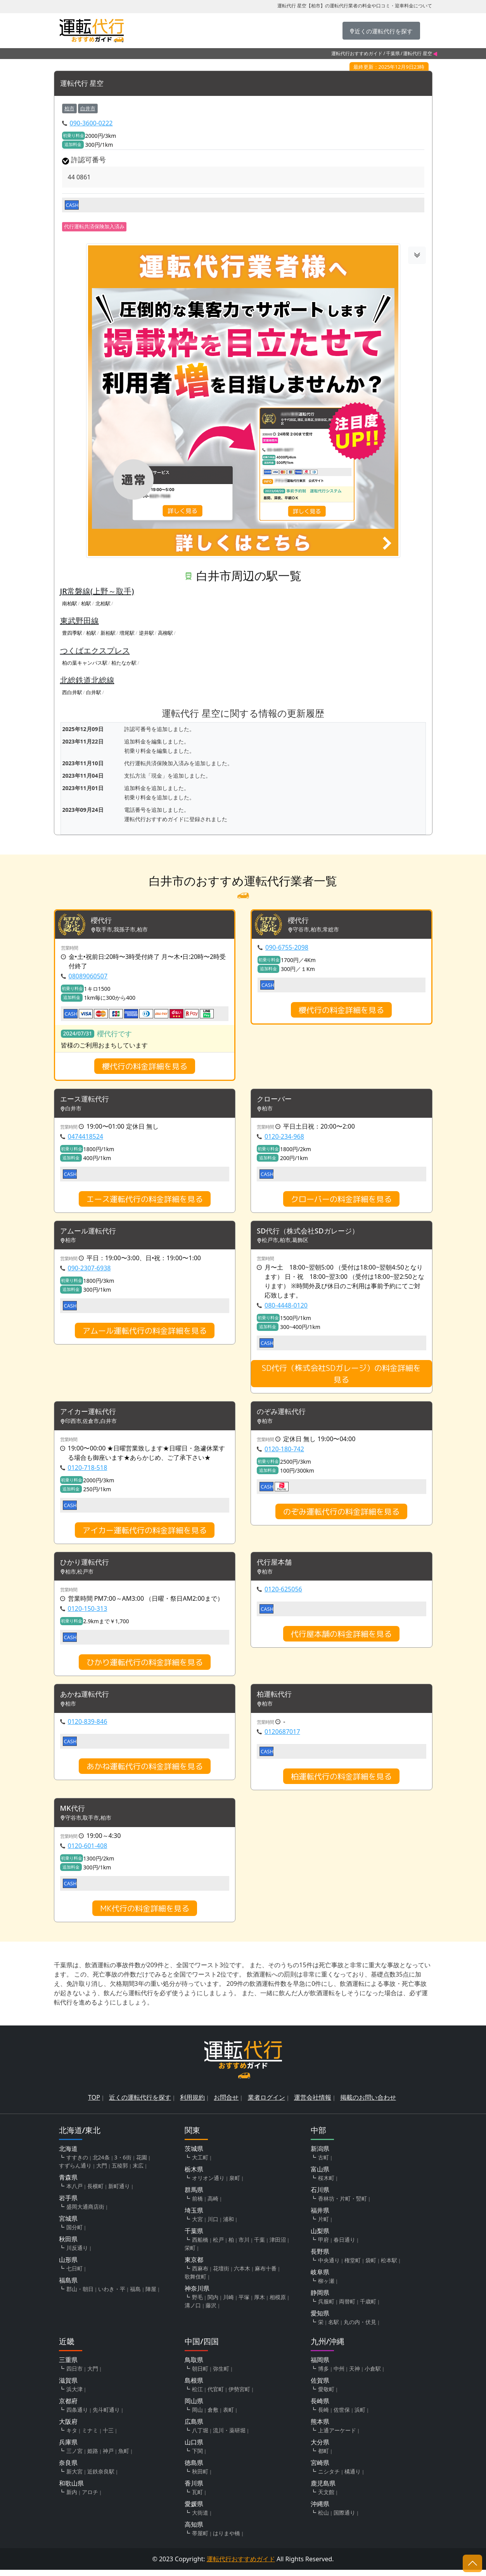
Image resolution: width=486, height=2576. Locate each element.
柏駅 (86, 603)
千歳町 (368, 2307)
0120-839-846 (87, 1727)
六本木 (242, 2274)
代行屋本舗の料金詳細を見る (341, 1638)
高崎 (213, 2204)
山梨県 (320, 2237)
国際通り (344, 2518)
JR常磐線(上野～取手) (97, 591)
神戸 (108, 2457)
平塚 (244, 2303)
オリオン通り (208, 2184)
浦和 (228, 2225)
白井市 (87, 108)
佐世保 (342, 2416)
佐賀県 (320, 2386)
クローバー (276, 1101)
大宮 (197, 2225)
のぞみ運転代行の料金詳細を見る (341, 1514)
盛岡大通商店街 (85, 2212)
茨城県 (194, 2154)
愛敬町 (326, 2395)
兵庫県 (68, 2448)
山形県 (68, 2266)
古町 (323, 2163)
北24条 (101, 2163)
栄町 (190, 2254)
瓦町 (197, 2498)
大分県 (320, 2448)
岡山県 (194, 2407)
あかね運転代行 (87, 1699)
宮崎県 (320, 2469)
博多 (323, 2374)
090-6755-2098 (286, 948)
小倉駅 (373, 2374)
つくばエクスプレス (95, 650)
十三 (108, 2436)
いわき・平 (111, 2295)
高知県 (194, 2530)
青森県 (68, 2183)
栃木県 (194, 2175)
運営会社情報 (312, 2103)
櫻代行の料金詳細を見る (144, 1067)
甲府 (323, 2245)
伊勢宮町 (239, 2395)
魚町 (123, 2457)
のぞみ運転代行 (284, 1415)
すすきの (77, 2163)
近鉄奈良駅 (100, 2477)
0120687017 (282, 1737)
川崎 (228, 2303)
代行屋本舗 (276, 1566)
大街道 (200, 2518)
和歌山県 (71, 2489)
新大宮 (74, 2477)
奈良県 (68, 2469)
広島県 (194, 2427)
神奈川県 (197, 2294)
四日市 (74, 2374)
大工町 (200, 2163)
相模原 (278, 2303)
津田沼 (278, 2245)
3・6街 (122, 2163)
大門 (101, 2171)
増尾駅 (127, 633)
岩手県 (68, 2204)
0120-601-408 (87, 1851)
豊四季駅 (72, 633)
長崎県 (320, 2407)
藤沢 (211, 2311)
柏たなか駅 (124, 662)
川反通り (77, 2254)
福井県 (320, 2216)
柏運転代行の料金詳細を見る (341, 1781)
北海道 (68, 2154)
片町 (323, 2225)
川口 (213, 2225)
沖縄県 (320, 2510)
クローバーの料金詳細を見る (341, 1200)
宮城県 (68, 2224)
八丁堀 (200, 2436)
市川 (244, 2245)
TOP (94, 2103)
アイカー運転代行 (91, 1415)
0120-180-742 (284, 1452)
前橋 (197, 2204)
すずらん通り (75, 2171)
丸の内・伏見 (360, 2328)
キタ (71, 2436)
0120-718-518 (87, 1471)
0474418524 (86, 1138)
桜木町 (326, 2184)
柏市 (69, 108)
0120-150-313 (87, 1613)
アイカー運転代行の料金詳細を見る (145, 1533)
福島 (135, 2295)
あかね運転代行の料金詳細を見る (144, 1771)
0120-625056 (283, 1593)
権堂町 (352, 2266)
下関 (197, 2457)
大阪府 (68, 2427)
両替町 (347, 2307)
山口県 (194, 2448)
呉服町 (326, 2307)
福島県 (68, 2286)
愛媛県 (194, 2510)
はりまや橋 (226, 2539)
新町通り (119, 2192)
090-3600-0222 (91, 123)
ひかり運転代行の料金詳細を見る (144, 1666)
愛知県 (320, 2319)
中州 (339, 2374)
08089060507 (88, 977)
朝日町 (200, 2374)
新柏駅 (108, 633)
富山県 (320, 2175)
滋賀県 (68, 2386)
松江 (197, 2395)
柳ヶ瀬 (326, 2287)
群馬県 (194, 2196)
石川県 (320, 2196)
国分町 (74, 2233)
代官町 (216, 2395)
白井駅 (93, 692)
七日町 (74, 2274)
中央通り (329, 2266)
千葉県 (393, 53)
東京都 (194, 2266)
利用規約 (192, 2103)
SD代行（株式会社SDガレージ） (313, 1233)
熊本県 (320, 2427)
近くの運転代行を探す (140, 2103)
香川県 (194, 2489)
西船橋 (200, 2245)
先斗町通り (106, 2416)
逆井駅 (146, 633)
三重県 (68, 2366)
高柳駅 (165, 633)
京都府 (68, 2407)
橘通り (352, 2477)
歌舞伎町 (195, 2282)
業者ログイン (266, 2103)
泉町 (234, 2184)
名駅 (333, 2328)
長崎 (323, 2416)
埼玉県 (194, 2216)
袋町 (370, 2266)
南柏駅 (69, 603)
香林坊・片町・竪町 (342, 2204)
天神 (354, 2374)
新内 (71, 2498)
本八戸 (74, 2192)
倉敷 (213, 2416)
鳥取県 (194, 2366)
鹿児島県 (323, 2489)
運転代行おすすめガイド (356, 53)
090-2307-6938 (89, 1270)
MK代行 (74, 1814)
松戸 (218, 2245)
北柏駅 (103, 603)
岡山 (197, 2416)
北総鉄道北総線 (87, 680)
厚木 (259, 2303)
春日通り (344, 2245)
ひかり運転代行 (87, 1566)
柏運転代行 (276, 1699)
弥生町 (221, 2374)
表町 (228, 2416)
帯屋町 (200, 2539)
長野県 (320, 2257)
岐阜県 (320, 2278)
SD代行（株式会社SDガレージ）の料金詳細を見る (341, 1376)
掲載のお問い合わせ (368, 2103)
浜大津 (74, 2395)
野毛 (197, 2303)
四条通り (77, 2416)
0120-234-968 (284, 1138)
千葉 (259, 2245)
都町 (323, 2457)
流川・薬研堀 (229, 2436)
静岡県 (320, 2299)
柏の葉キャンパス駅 (84, 662)
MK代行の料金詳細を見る (144, 1914)
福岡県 (320, 2366)
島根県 (194, 2386)
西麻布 (200, 2274)
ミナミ (90, 2436)
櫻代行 (102, 921)
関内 (213, 2303)
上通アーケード (337, 2436)
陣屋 (150, 2295)
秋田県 (68, 2245)
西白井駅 (72, 692)
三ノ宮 (74, 2457)
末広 (138, 2171)
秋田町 (200, 2477)
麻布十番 (266, 2274)
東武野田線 (79, 621)
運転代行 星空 (84, 84)
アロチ (90, 2498)
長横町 (95, 2192)
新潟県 (320, 2154)
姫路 (92, 2457)
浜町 (360, 2416)
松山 (323, 2518)
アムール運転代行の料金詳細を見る (145, 1333)
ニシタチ (329, 2477)
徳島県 (194, 2469)
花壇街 (221, 2274)
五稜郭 (120, 2171)
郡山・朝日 (79, 2295)
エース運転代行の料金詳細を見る (144, 1200)
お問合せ (226, 2103)
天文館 (326, 2498)
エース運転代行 (87, 1101)
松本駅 (389, 2266)
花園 (141, 2163)
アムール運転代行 (91, 1233)
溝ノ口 (193, 2311)
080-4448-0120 (286, 1308)
